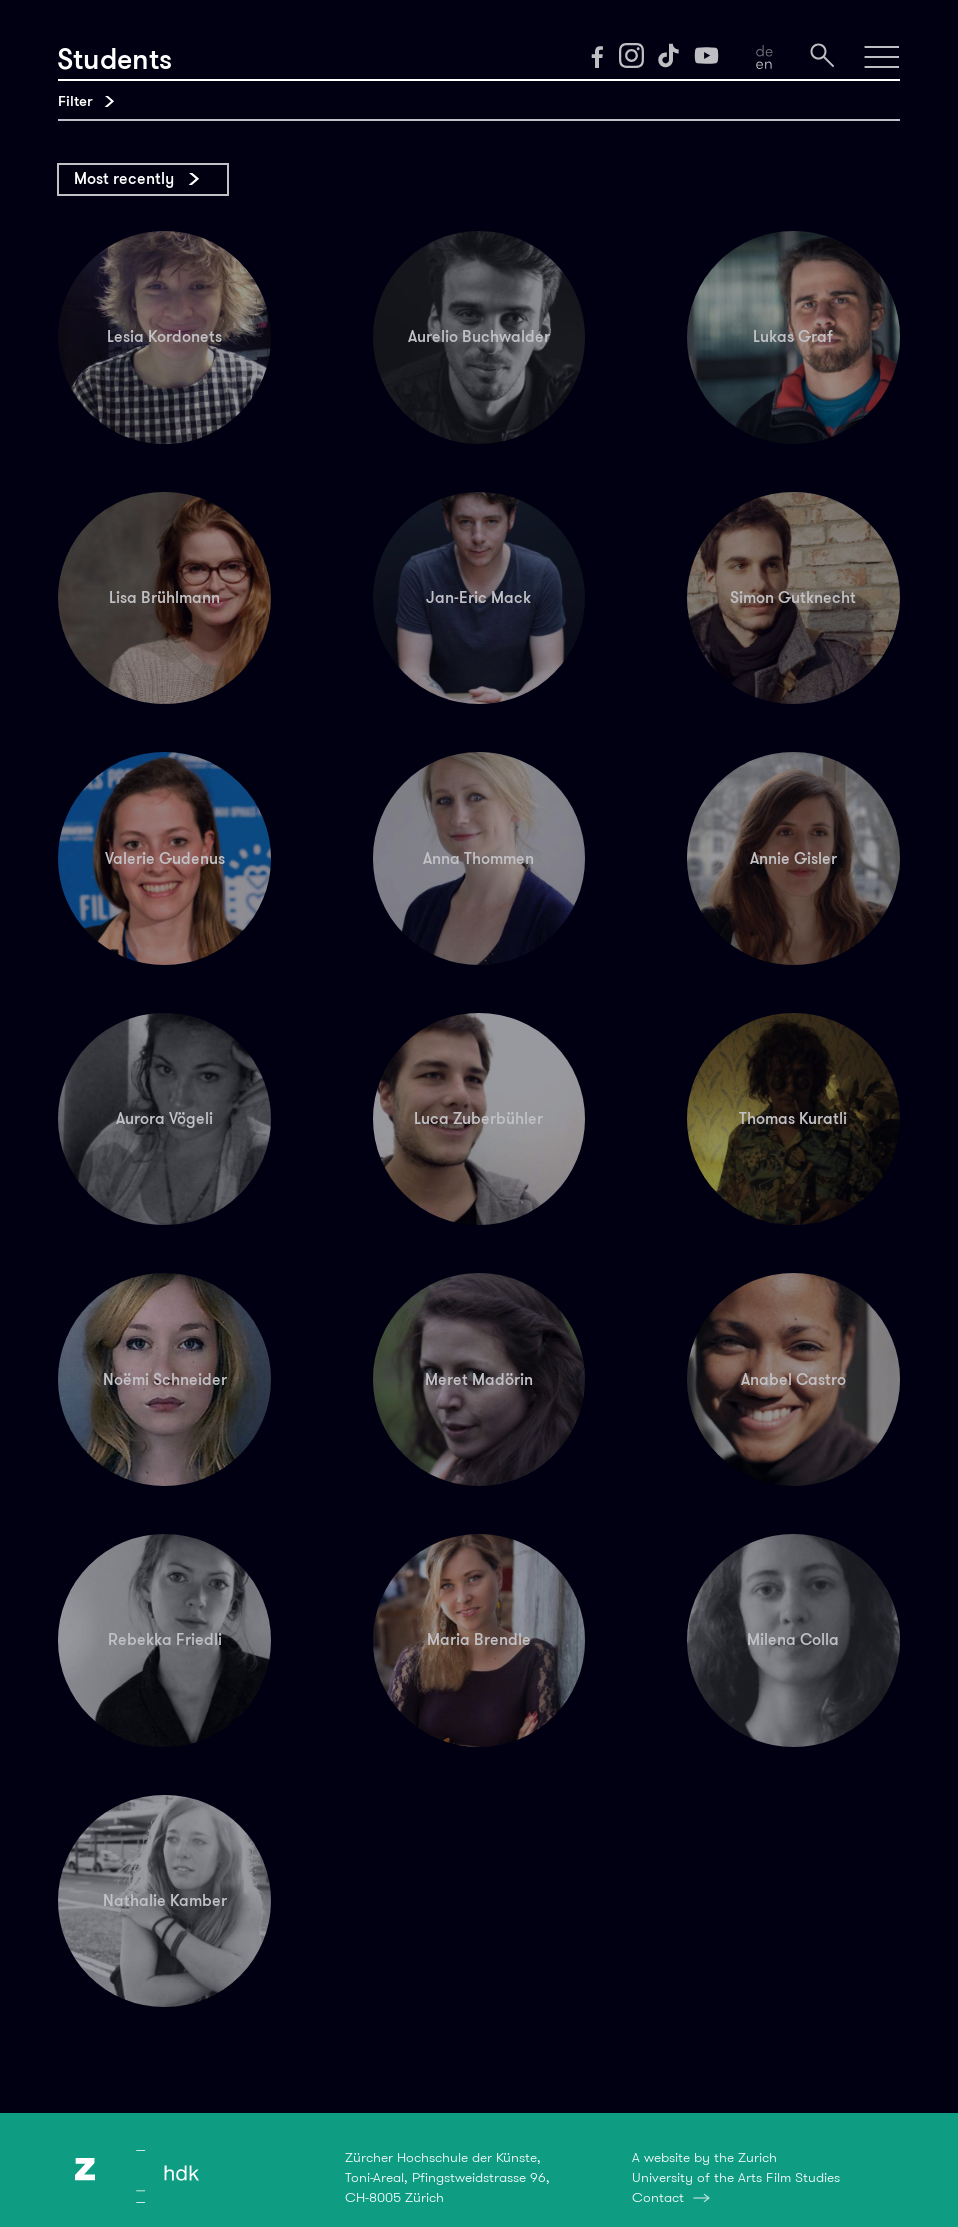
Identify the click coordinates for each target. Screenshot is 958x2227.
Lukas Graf (793, 336)
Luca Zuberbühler (478, 1118)
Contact (658, 2197)
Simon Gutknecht (793, 597)
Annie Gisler (793, 858)
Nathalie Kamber (165, 1900)
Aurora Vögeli (164, 1118)
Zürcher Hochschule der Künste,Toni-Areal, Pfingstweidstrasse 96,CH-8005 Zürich (447, 2177)
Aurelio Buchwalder (479, 336)
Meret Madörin (479, 1379)
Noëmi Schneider (165, 1379)
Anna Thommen (478, 858)
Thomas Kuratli (793, 1118)
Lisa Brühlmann (164, 597)
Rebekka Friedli (165, 1639)
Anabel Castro (793, 1379)
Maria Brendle (479, 1639)
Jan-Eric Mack (478, 597)
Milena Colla (793, 1639)
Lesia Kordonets (164, 336)
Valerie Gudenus (165, 858)
